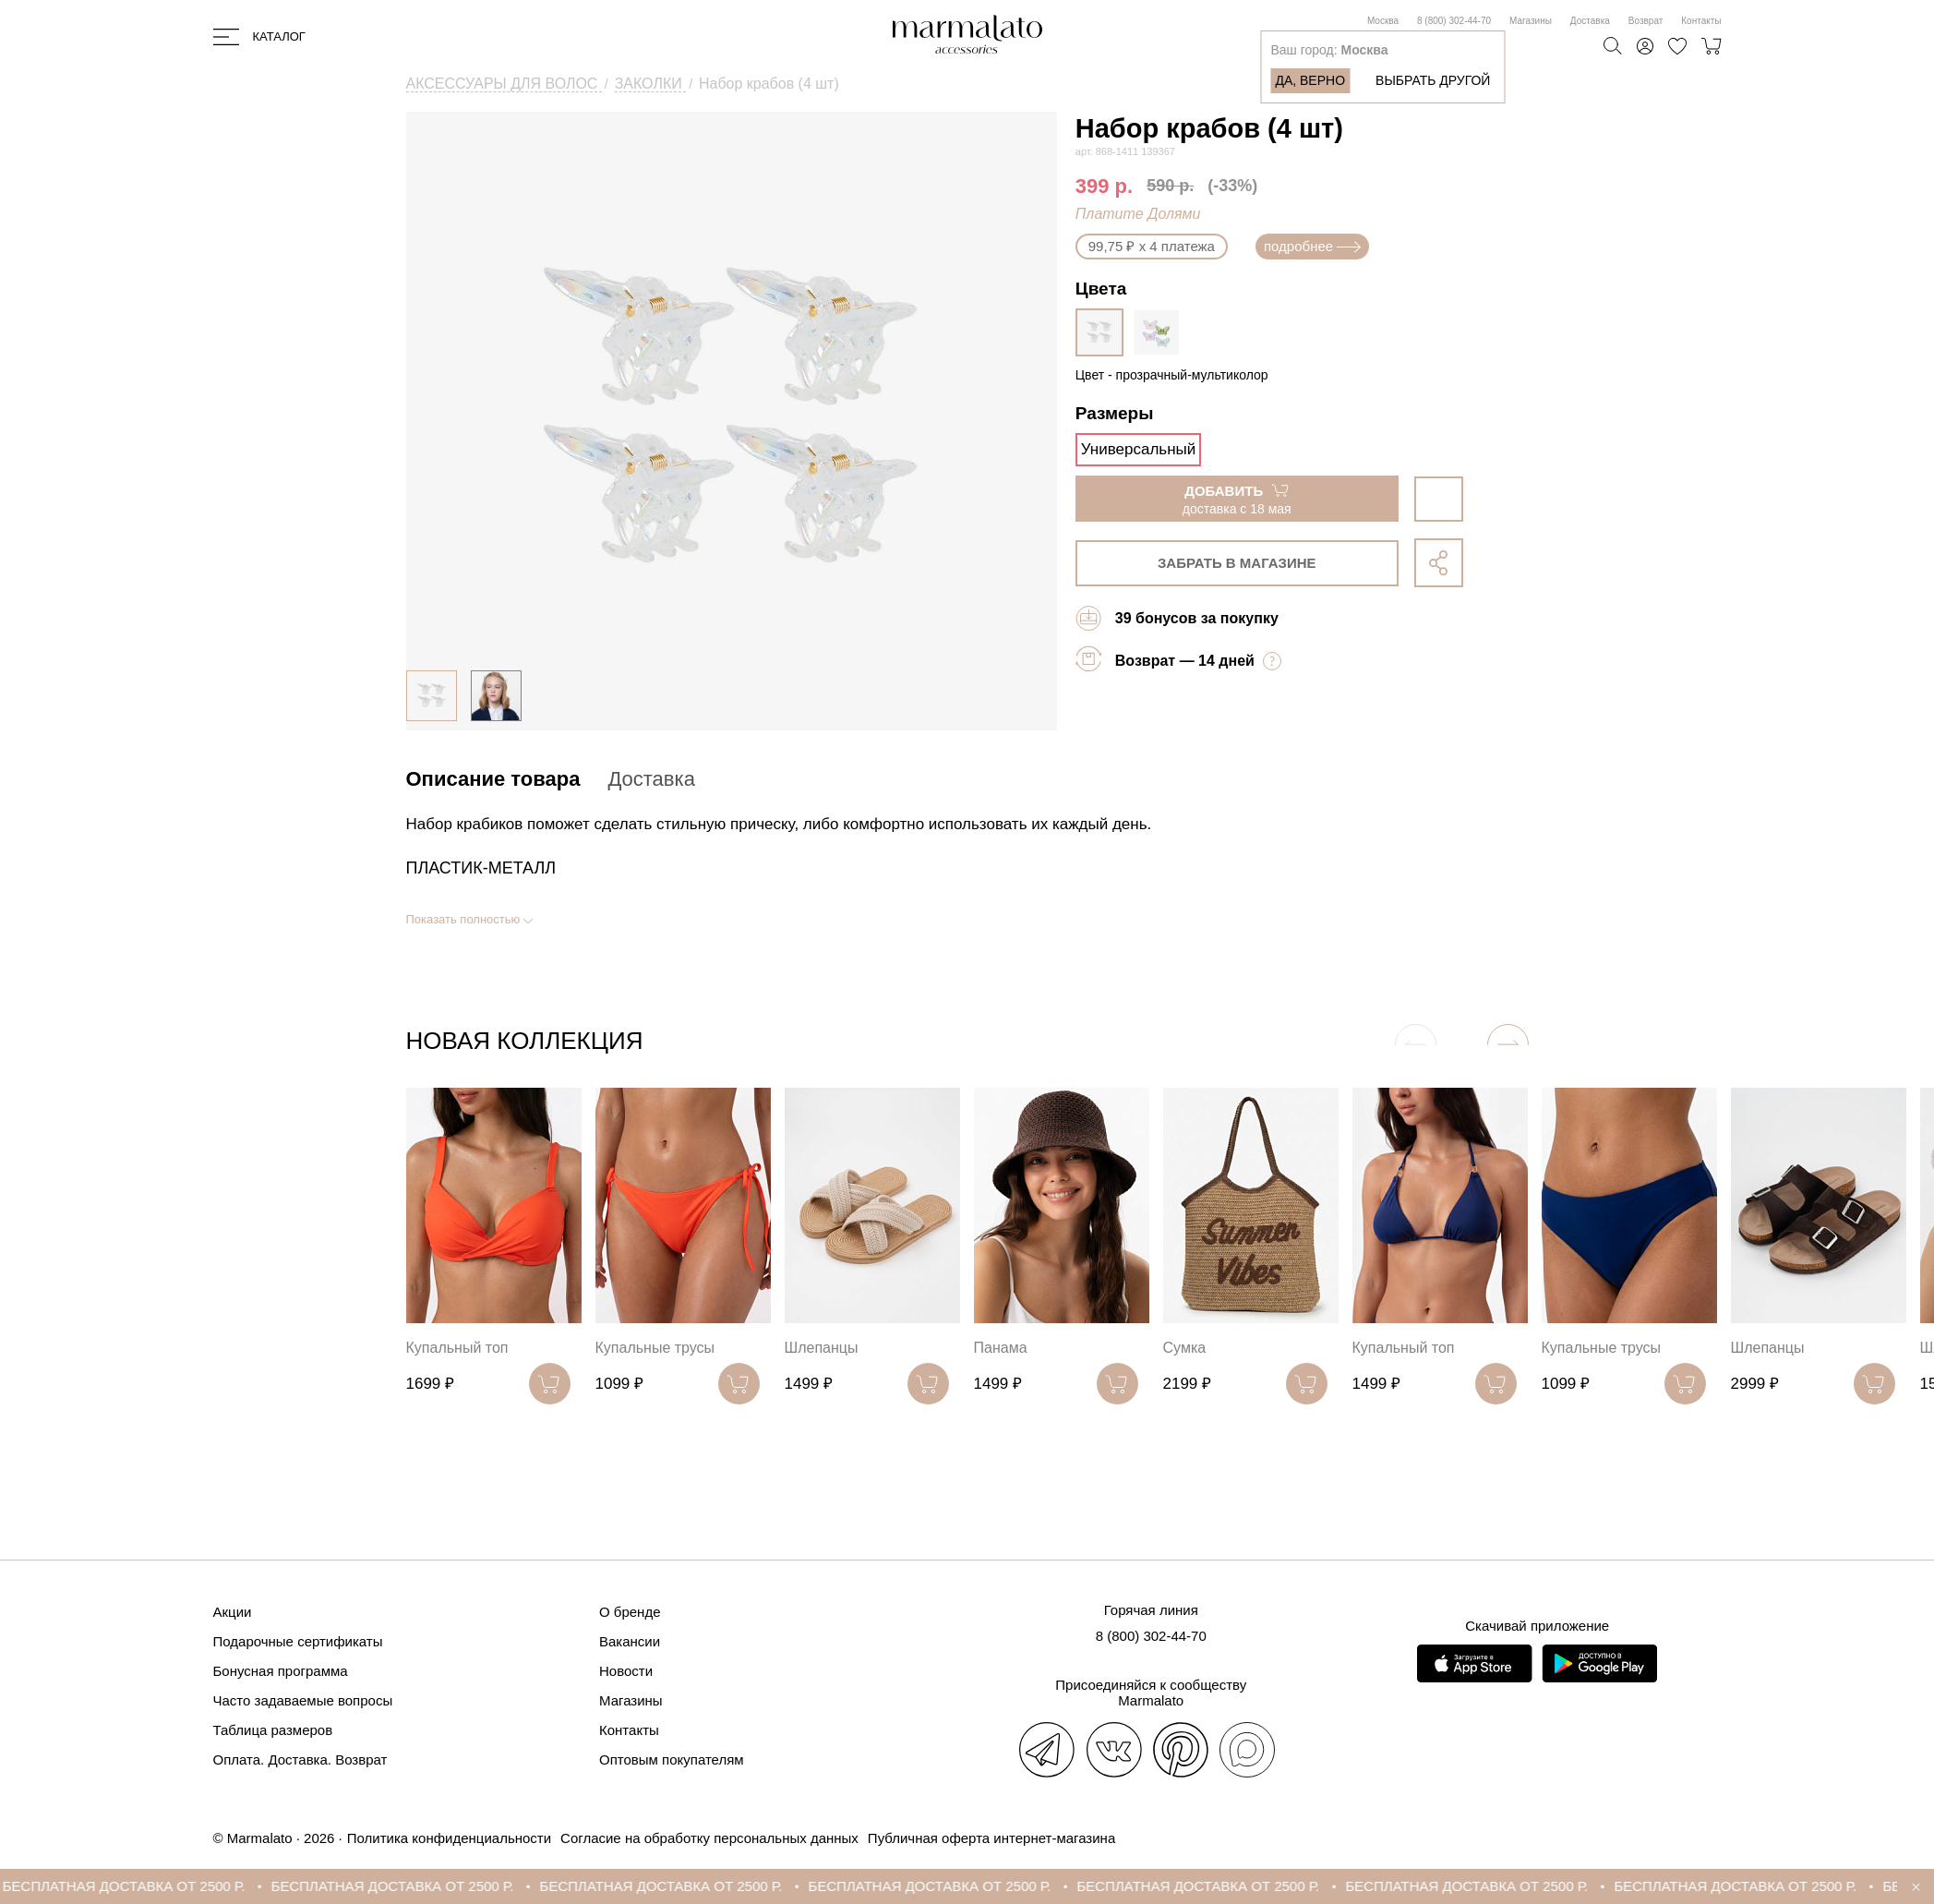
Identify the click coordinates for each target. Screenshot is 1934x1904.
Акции (232, 1612)
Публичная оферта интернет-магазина (991, 1838)
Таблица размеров (273, 1730)
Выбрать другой (1432, 80)
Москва (1383, 21)
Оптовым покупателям (671, 1759)
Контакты (1701, 21)
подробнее (1312, 246)
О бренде (630, 1612)
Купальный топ (457, 1348)
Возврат (1646, 21)
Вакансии (629, 1641)
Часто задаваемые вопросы (303, 1700)
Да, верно (1310, 80)
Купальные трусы (655, 1348)
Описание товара (493, 778)
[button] (1508, 1045)
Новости (626, 1671)
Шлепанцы (822, 1348)
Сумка (1185, 1348)
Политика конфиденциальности (449, 1838)
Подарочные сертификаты (298, 1641)
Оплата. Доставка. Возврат (300, 1759)
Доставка (1590, 21)
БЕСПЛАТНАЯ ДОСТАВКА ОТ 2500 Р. (144, 1886)
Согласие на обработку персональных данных (709, 1838)
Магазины (1530, 21)
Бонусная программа (280, 1671)
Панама (1000, 1348)
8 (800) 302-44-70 (1454, 21)
